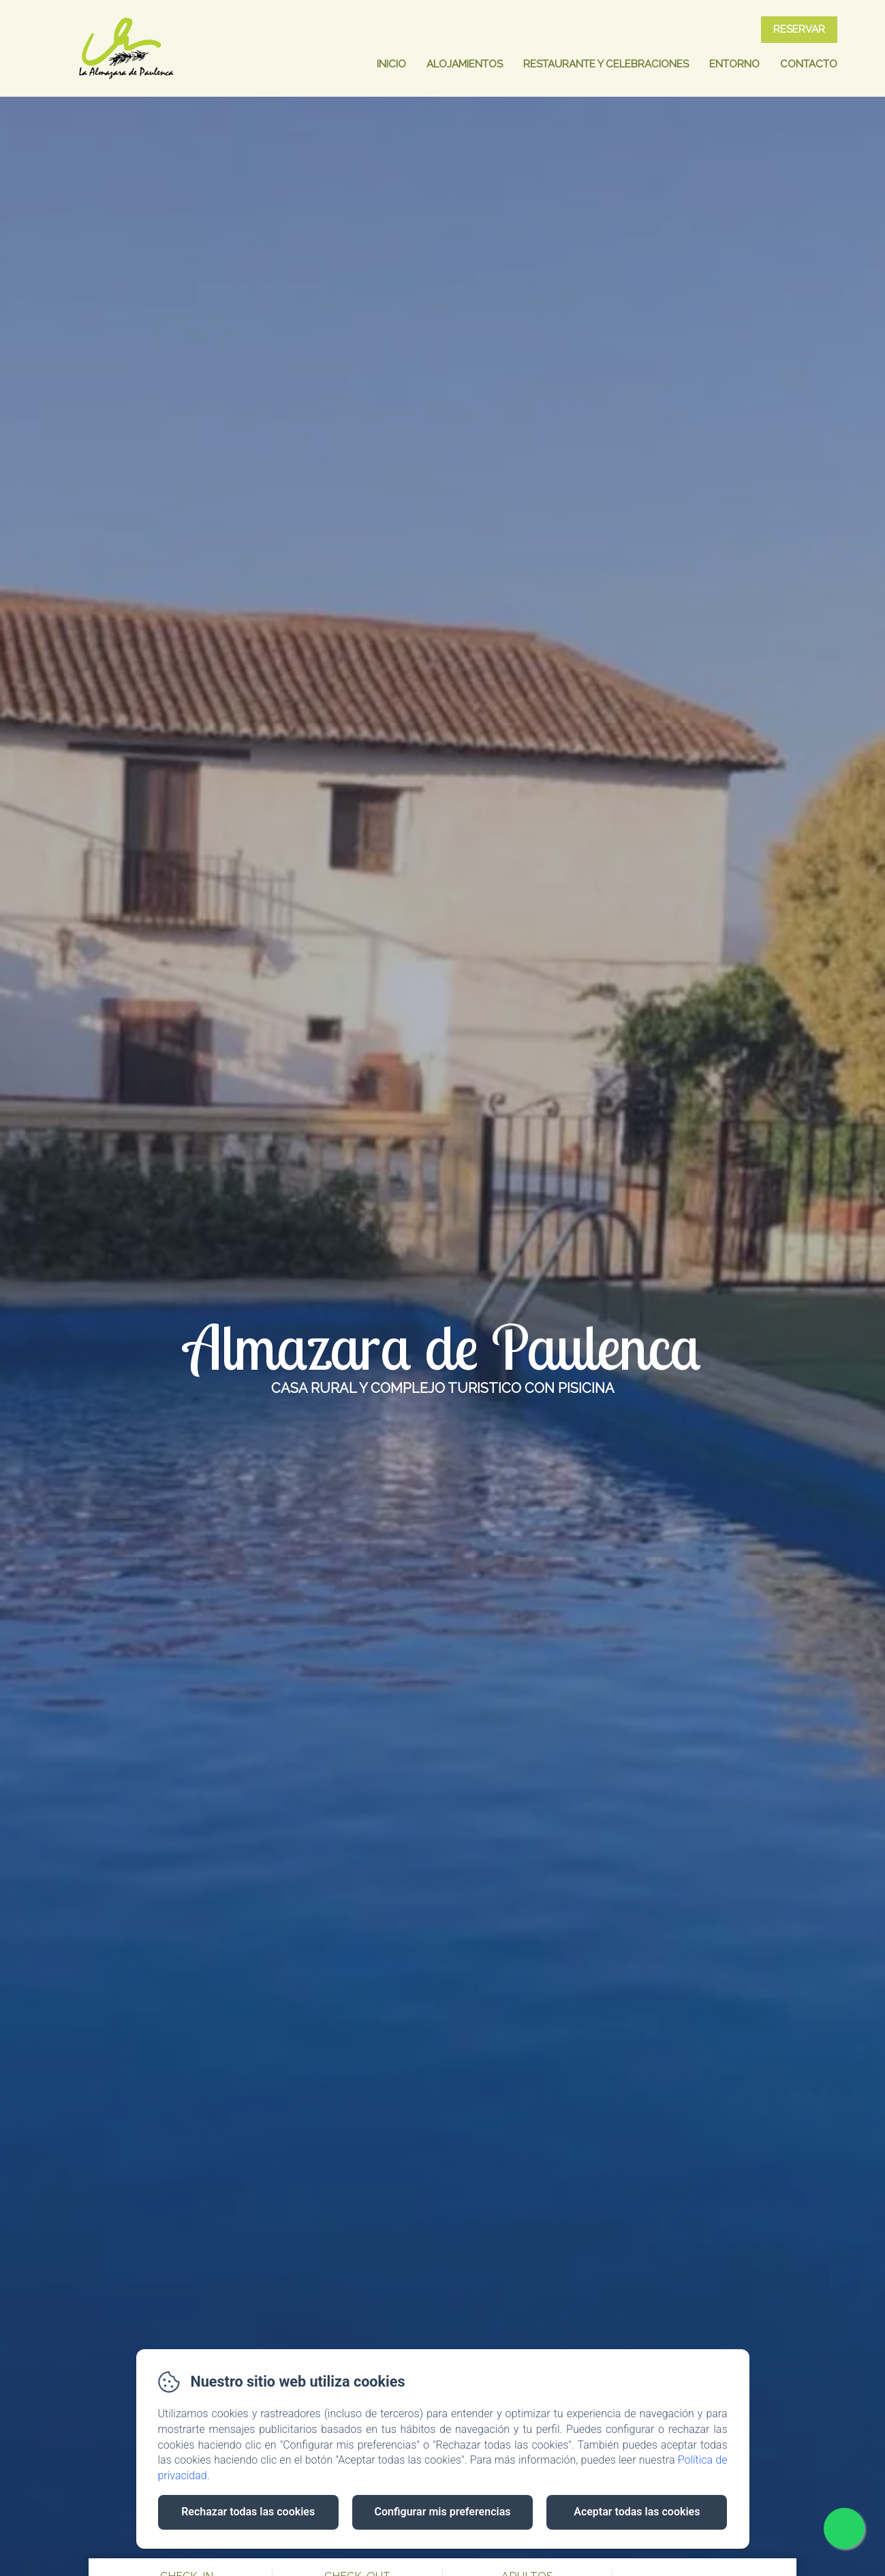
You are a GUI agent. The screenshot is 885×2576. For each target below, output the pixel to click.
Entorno (734, 64)
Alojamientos (464, 64)
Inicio (391, 64)
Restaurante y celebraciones (606, 64)
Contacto (808, 64)
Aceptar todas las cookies (637, 2511)
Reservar (799, 29)
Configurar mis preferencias (443, 2511)
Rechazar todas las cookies (248, 2511)
